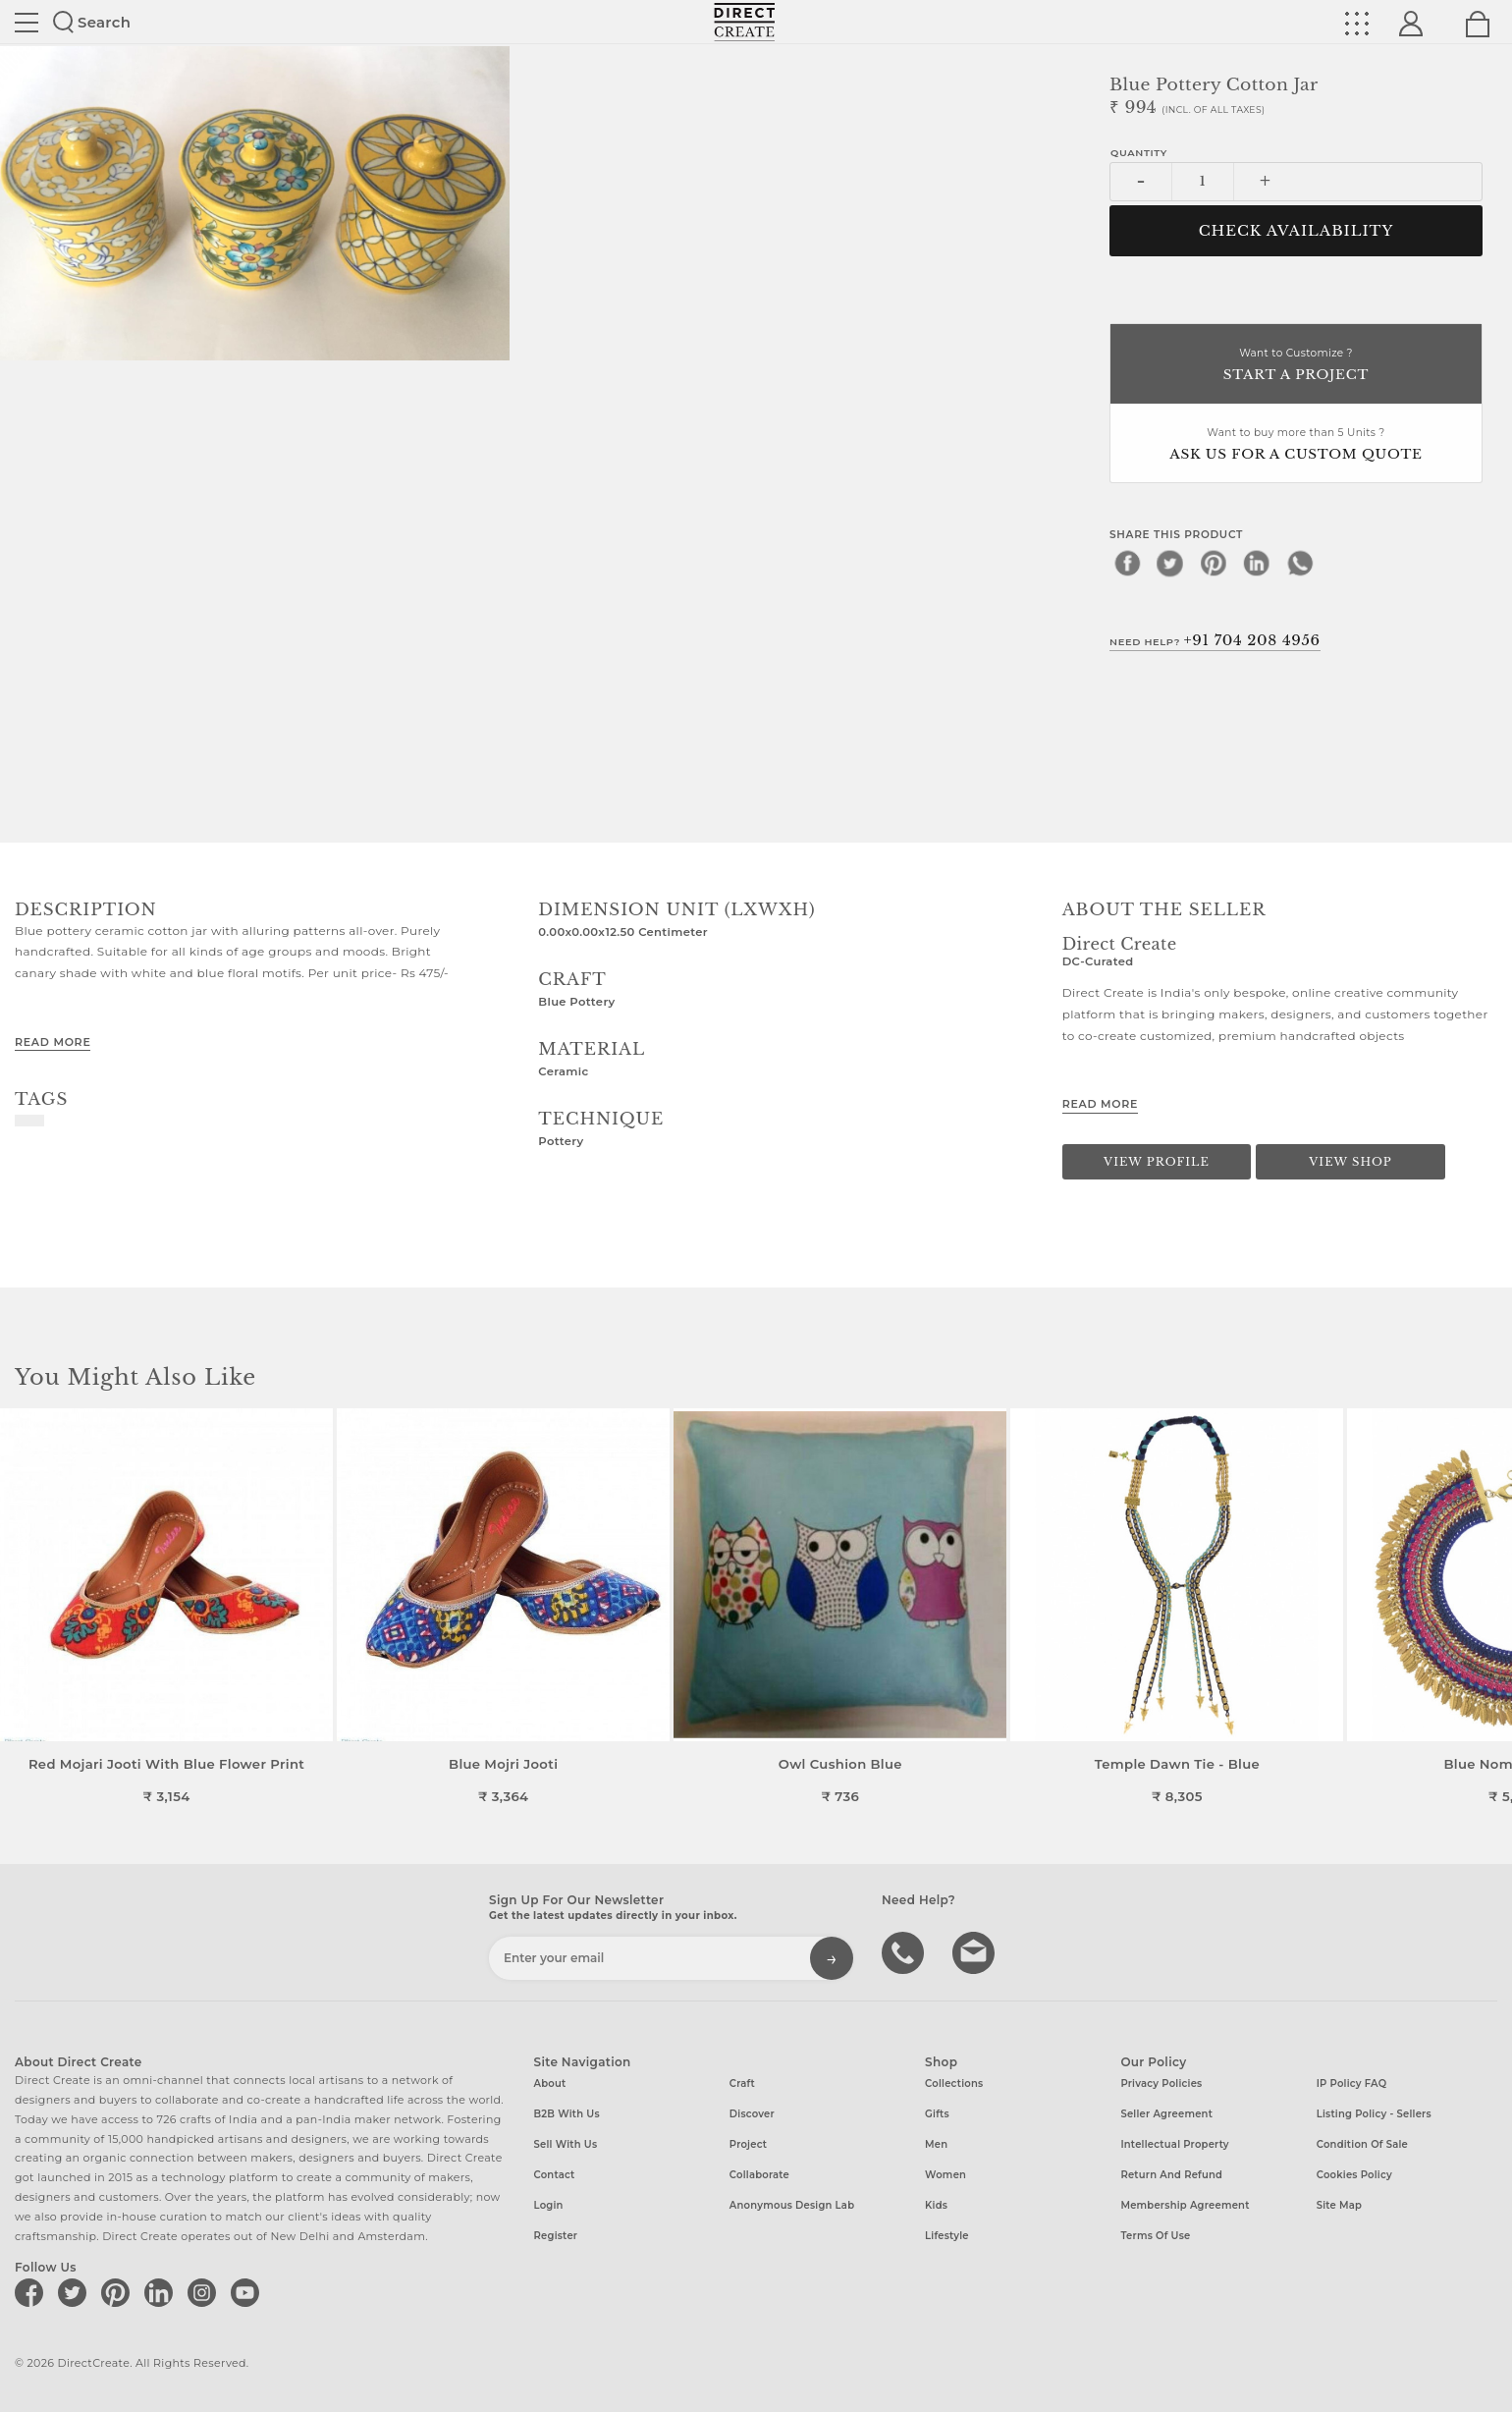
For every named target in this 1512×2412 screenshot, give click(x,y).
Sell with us (566, 2144)
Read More (52, 1042)
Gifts (937, 2114)
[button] (1489, 1606)
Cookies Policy (1354, 2174)
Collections (954, 2083)
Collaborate (759, 2174)
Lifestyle (947, 2235)
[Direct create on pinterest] (118, 2292)
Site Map (1339, 2205)
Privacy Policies (1161, 2083)
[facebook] (1127, 562)
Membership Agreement (1184, 2205)
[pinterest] (1213, 562)
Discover (752, 2114)
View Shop (1350, 1162)
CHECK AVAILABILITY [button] (1296, 231)
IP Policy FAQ (1352, 2083)
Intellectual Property (1174, 2144)
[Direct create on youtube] (248, 2292)
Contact (554, 2174)
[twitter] (1170, 562)
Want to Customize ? (1296, 366)
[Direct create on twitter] (75, 2292)
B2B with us (567, 2114)
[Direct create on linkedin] (162, 2292)
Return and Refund (1171, 2174)
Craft (742, 2083)
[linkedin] (1256, 562)
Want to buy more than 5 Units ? (1296, 445)
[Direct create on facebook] (32, 2292)
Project (748, 2144)
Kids (936, 2205)
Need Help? (1215, 640)
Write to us (975, 1951)
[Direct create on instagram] (205, 2292)
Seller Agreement (1166, 2114)
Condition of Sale (1362, 2144)
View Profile (1157, 1162)
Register (556, 2235)
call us (905, 1951)
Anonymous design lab (791, 2205)
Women (945, 2174)
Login (549, 2205)
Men (936, 2144)
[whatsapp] (1300, 562)
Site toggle (26, 22)
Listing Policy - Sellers (1374, 2114)
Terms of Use (1155, 2235)
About (550, 2083)
